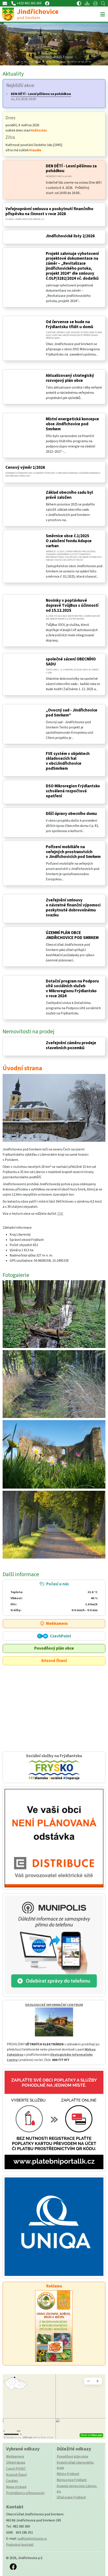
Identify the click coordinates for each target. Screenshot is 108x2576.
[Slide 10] (54, 61)
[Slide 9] (50, 61)
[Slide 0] (18, 61)
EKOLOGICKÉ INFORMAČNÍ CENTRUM (54, 2005)
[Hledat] (103, 3)
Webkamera (54, 1623)
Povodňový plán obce (54, 1648)
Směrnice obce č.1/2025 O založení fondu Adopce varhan (69, 541)
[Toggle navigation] (102, 14)
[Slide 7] (43, 61)
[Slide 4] (32, 61)
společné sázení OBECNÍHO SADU (71, 661)
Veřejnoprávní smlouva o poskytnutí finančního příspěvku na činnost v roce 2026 (49, 211)
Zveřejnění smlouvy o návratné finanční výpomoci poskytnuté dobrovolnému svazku (73, 907)
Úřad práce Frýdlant (71, 2497)
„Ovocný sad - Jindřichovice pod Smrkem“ (71, 712)
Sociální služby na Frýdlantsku (54, 1767)
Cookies (12, 2480)
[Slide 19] (86, 61)
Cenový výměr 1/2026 (25, 467)
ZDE (60, 1213)
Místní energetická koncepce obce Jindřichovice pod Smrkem (72, 424)
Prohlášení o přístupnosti (25, 2493)
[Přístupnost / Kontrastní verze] (79, 3)
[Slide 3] (29, 61)
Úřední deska (15, 2462)
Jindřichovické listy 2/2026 (70, 236)
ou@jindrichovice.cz (32, 2538)
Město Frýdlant (68, 2473)
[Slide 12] (61, 61)
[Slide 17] (79, 61)
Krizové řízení (54, 1661)
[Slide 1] (22, 61)
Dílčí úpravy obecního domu (71, 814)
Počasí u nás (54, 1597)
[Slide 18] (83, 61)
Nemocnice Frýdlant (72, 2480)
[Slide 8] (47, 61)
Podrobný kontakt (20, 2544)
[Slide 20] (90, 61)
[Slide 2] (25, 61)
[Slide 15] (72, 61)
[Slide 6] (39, 61)
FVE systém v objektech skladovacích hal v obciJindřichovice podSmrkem (68, 761)
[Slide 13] (65, 61)
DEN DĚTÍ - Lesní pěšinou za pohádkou (71, 168)
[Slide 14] (68, 61)
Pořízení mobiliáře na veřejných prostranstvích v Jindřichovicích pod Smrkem (73, 852)
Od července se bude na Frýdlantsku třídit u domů (69, 324)
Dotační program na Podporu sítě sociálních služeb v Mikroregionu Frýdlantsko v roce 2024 (72, 988)
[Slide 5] (36, 61)
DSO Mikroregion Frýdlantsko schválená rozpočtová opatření (73, 791)
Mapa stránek (16, 2487)
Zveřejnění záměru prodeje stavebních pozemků (71, 1045)
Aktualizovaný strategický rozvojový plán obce (70, 378)
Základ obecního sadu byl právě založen (69, 494)
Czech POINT (16, 2468)
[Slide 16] (75, 61)
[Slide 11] (58, 61)
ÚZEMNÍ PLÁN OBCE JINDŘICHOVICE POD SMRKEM (72, 935)
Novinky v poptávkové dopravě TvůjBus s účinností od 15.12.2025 (72, 605)
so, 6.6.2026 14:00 (41, 96)
